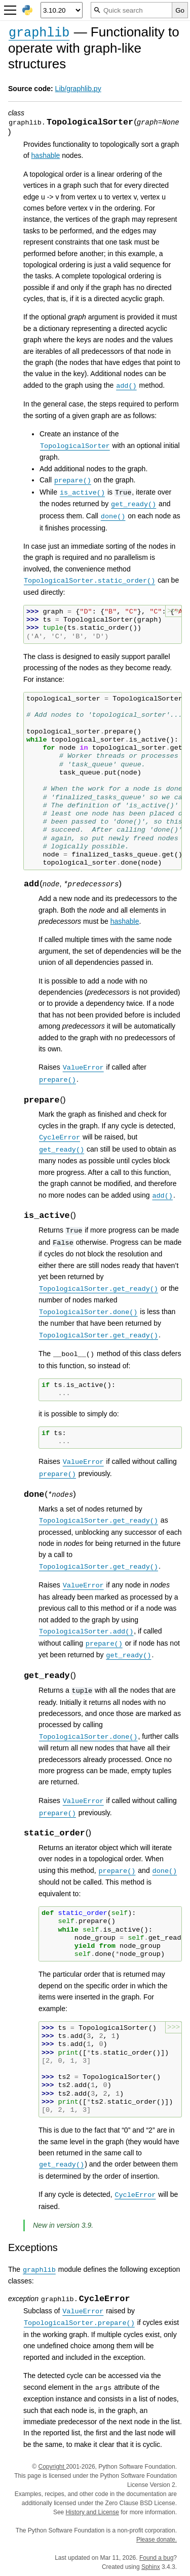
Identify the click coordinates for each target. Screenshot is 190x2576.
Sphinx (150, 2566)
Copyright (52, 2466)
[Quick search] (131, 10)
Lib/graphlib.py (78, 89)
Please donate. (156, 2539)
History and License (92, 2512)
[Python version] (62, 10)
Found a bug (156, 2557)
